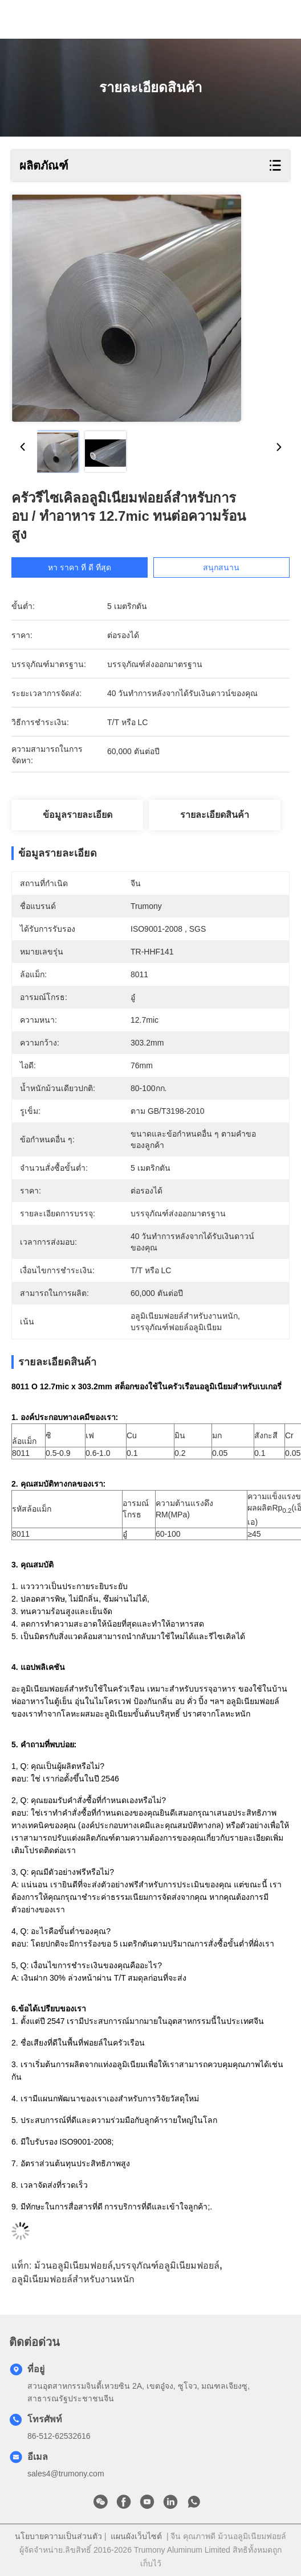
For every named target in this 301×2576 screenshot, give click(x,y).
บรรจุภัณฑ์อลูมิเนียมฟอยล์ (167, 2265)
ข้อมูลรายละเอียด (77, 815)
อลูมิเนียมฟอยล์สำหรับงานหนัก (73, 2279)
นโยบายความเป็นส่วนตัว (58, 2536)
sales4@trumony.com (65, 2473)
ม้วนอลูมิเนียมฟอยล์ (73, 2265)
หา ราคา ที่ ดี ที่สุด (89, 567)
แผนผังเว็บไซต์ (136, 2536)
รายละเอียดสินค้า (214, 815)
